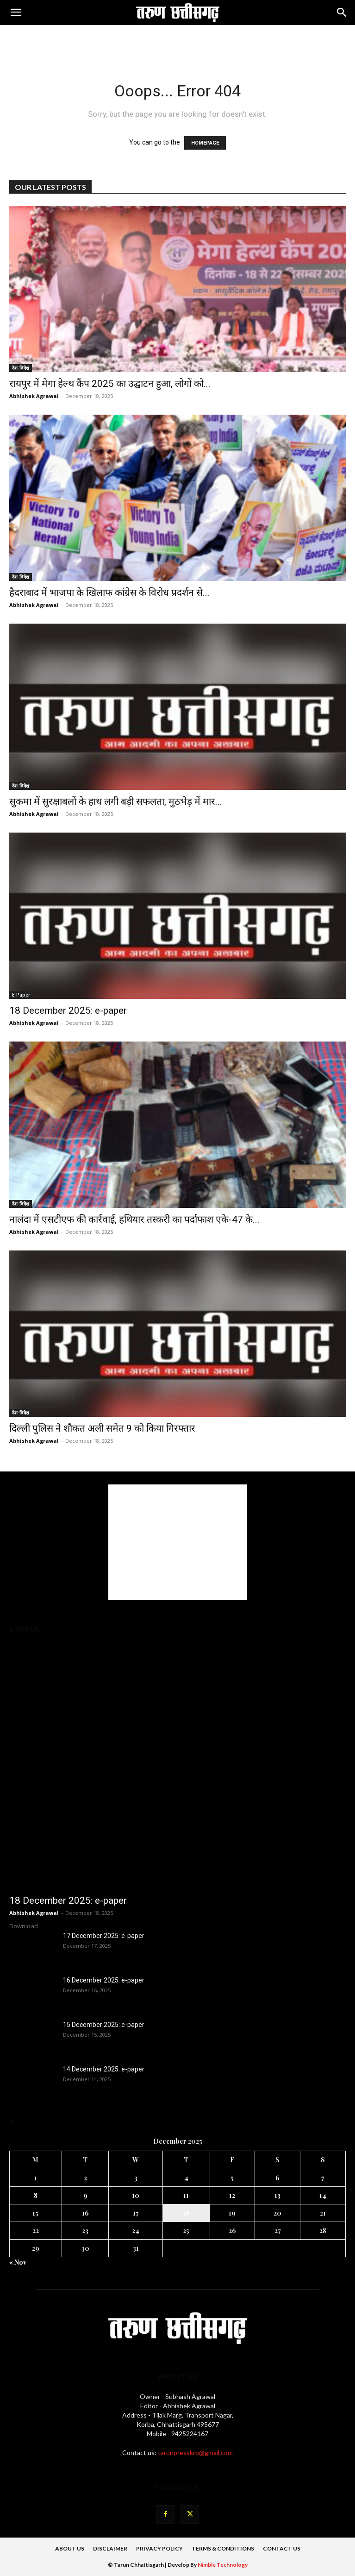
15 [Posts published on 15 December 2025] (35, 2213)
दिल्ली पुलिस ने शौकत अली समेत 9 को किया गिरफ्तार (102, 1428)
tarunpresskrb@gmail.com (195, 2452)
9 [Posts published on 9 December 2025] (85, 2195)
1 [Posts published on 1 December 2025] (35, 2177)
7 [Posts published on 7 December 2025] (322, 2177)
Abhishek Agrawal (34, 395)
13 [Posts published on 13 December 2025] (277, 2195)
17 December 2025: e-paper (103, 1935)
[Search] (342, 12)
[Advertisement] (178, 41)
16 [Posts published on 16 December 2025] (85, 2213)
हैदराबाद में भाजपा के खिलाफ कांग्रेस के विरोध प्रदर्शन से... (109, 592)
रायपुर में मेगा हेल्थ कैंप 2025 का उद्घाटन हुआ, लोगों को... (110, 383)
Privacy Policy (159, 2548)
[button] (16, 12)
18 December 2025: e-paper (68, 1010)
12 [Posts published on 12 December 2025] (232, 2195)
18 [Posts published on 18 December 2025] (186, 2213)
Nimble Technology (223, 2564)
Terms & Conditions (223, 2548)
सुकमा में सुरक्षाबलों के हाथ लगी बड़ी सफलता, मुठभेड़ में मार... (115, 801)
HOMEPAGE (205, 143)
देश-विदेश (20, 368)
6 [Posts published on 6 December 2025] (277, 2177)
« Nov (17, 2262)
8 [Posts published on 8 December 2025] (35, 2195)
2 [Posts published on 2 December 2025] (85, 2177)
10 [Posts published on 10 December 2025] (135, 2195)
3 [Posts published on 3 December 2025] (135, 2177)
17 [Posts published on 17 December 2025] (136, 2213)
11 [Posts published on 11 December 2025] (186, 2195)
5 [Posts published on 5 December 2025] (232, 2177)
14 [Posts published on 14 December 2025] (322, 2195)
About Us (69, 2548)
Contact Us (281, 2548)
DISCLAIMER (110, 2548)
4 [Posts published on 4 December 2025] (186, 2177)
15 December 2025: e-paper (103, 2024)
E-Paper (21, 994)
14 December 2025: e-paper (103, 2069)
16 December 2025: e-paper (103, 1980)
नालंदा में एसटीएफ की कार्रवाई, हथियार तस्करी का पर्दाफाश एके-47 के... (134, 1219)
